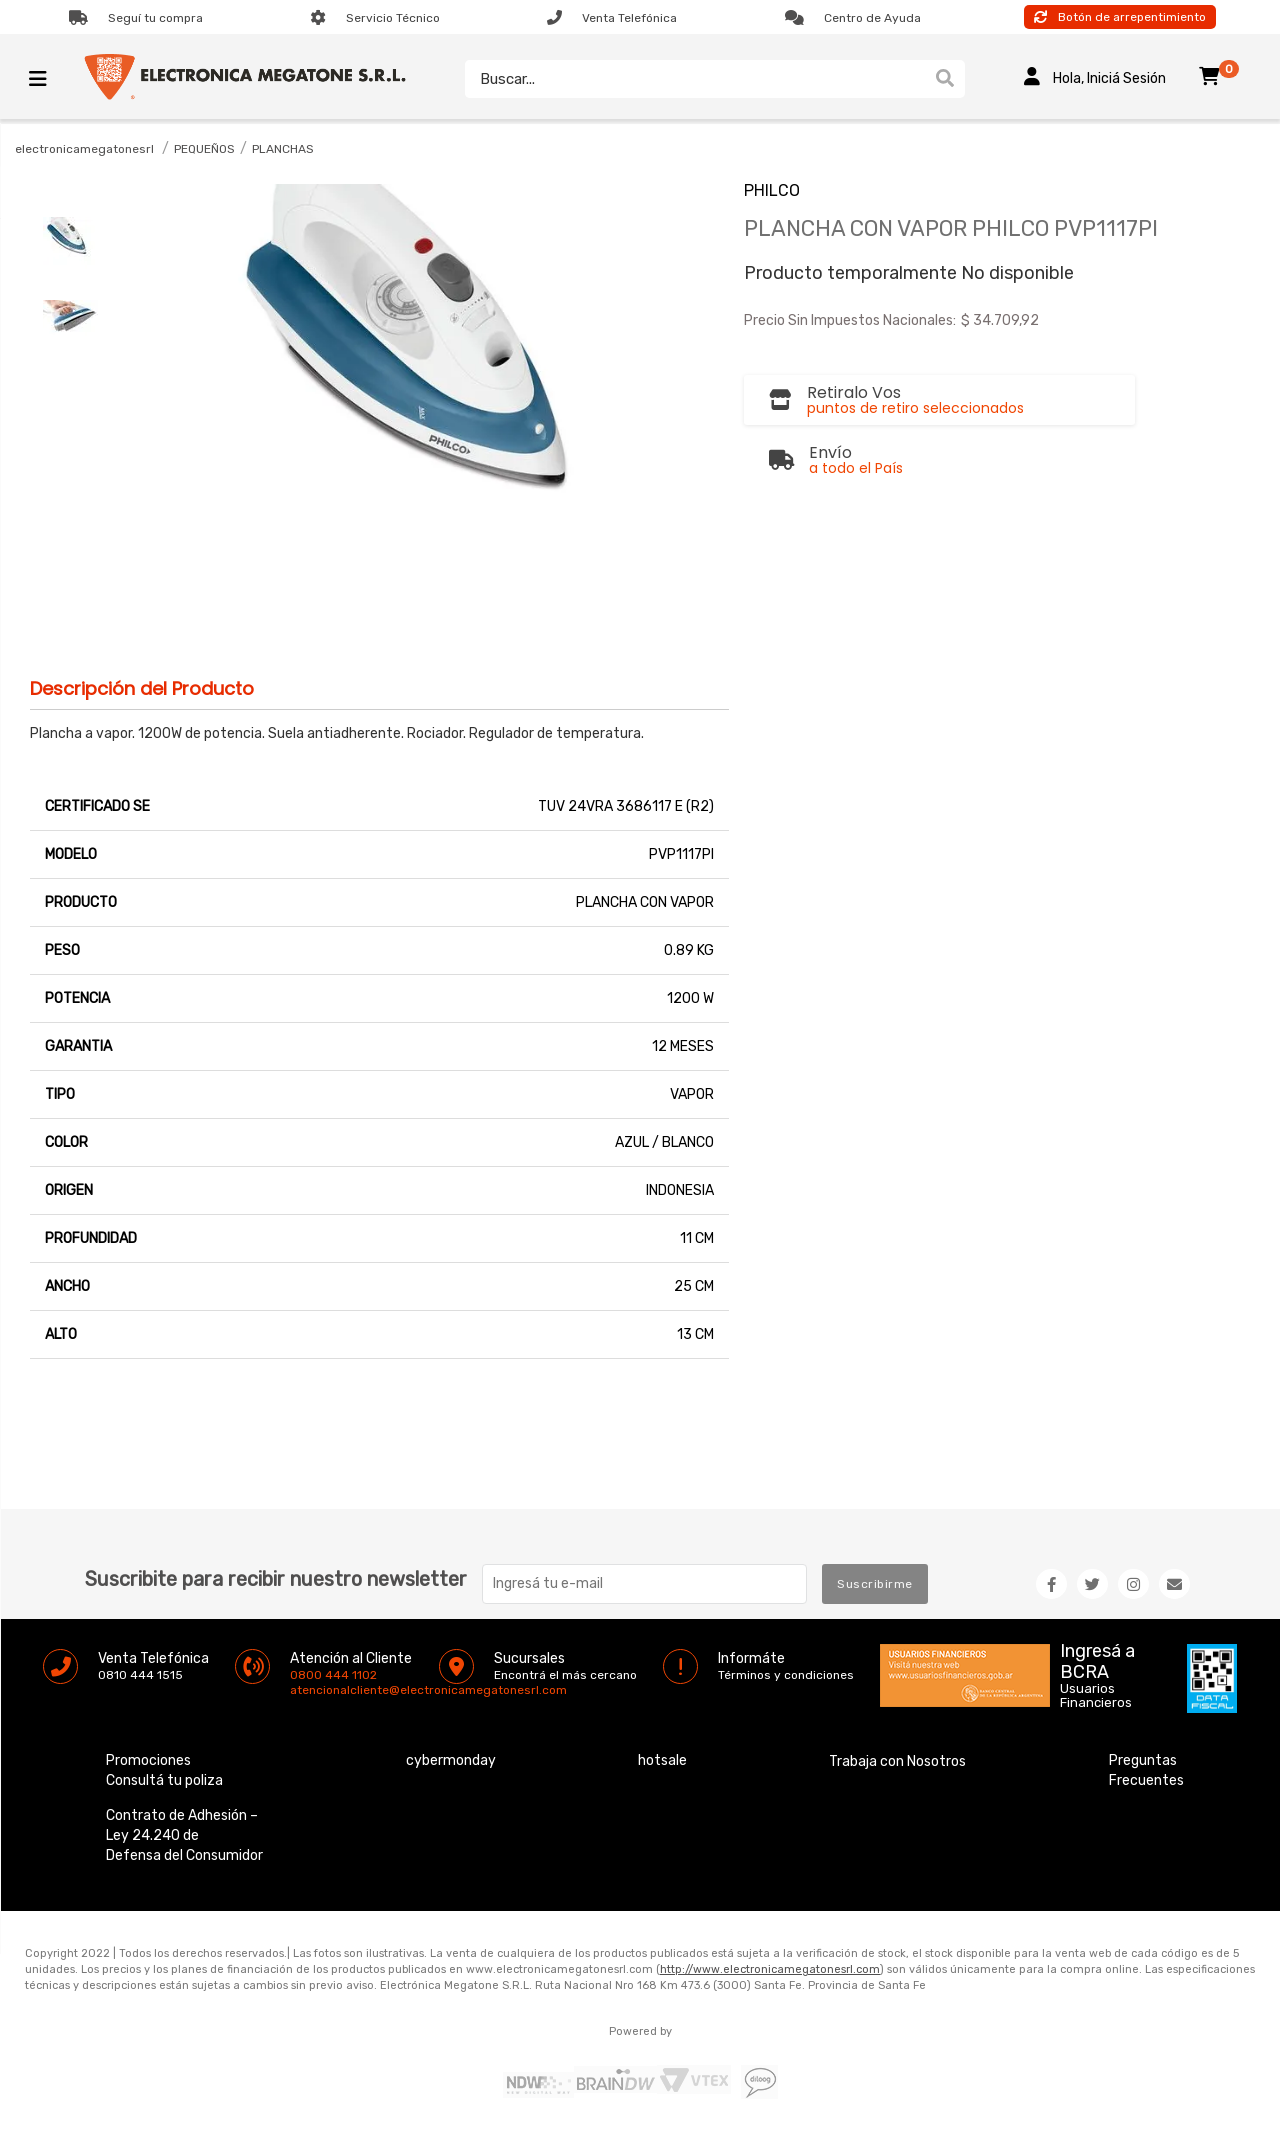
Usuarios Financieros (1096, 1696)
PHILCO (772, 190)
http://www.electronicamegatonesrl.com (770, 1969)
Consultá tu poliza (164, 1780)
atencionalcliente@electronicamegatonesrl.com (307, 1690)
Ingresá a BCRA (1097, 1658)
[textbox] (695, 79)
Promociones (148, 1760)
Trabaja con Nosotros (897, 1761)
